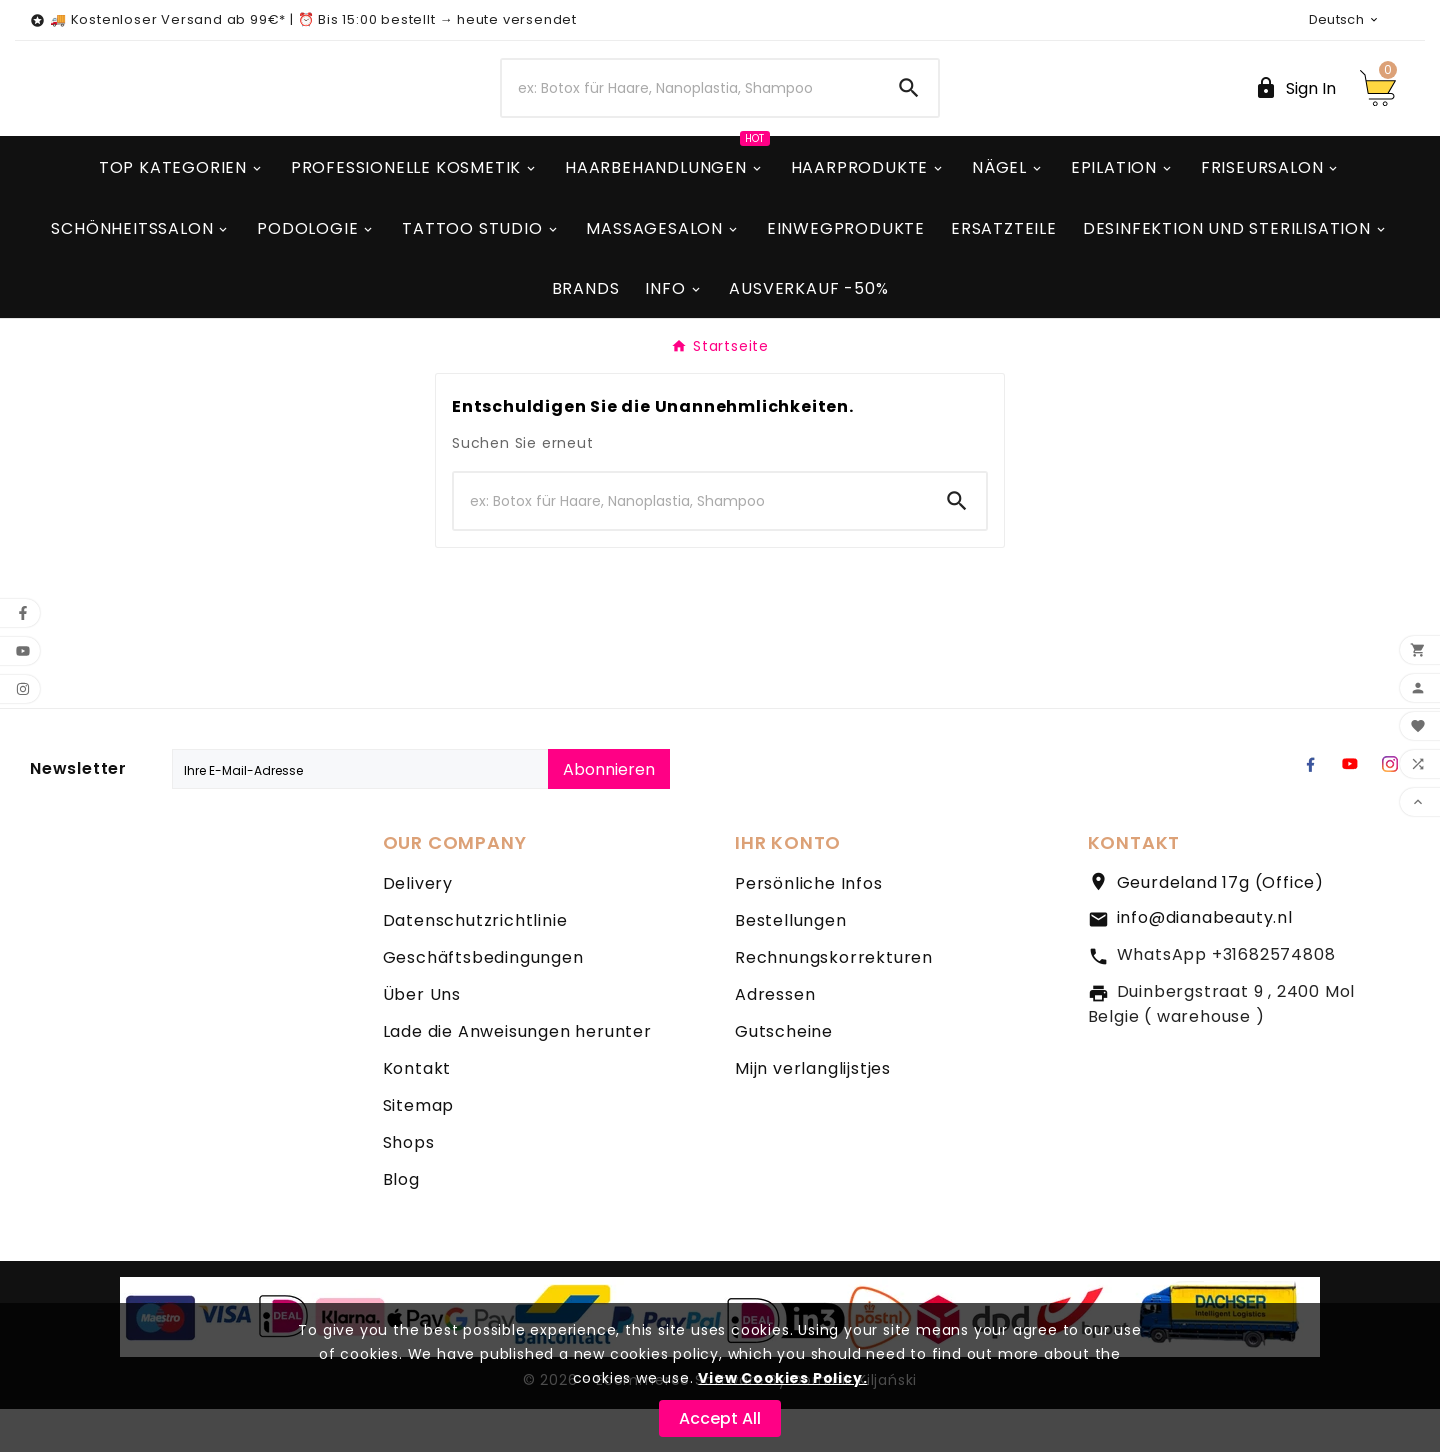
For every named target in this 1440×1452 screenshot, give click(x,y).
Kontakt (417, 1111)
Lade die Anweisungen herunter (517, 1074)
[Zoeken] (691, 110)
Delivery (418, 926)
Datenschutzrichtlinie (475, 963)
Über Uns (422, 1037)
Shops (409, 1185)
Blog (401, 1222)
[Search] (909, 110)
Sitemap (419, 1148)
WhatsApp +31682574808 (1226, 997)
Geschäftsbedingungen (483, 1000)
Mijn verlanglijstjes (813, 1111)
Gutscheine (784, 1074)
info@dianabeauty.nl (1205, 960)
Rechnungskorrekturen (834, 1000)
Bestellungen (791, 963)
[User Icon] (1295, 109)
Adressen (775, 1037)
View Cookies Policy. (782, 1378)
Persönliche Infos (809, 926)
